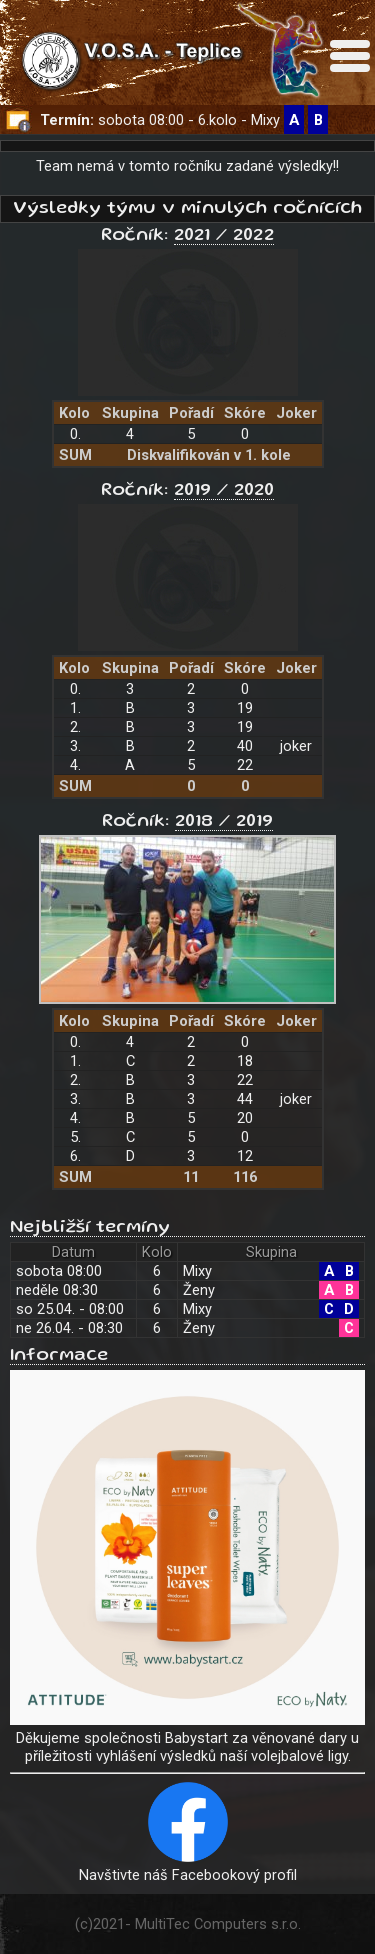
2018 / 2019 (224, 822)
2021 (109, 1924)
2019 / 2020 (224, 491)
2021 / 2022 (224, 236)
